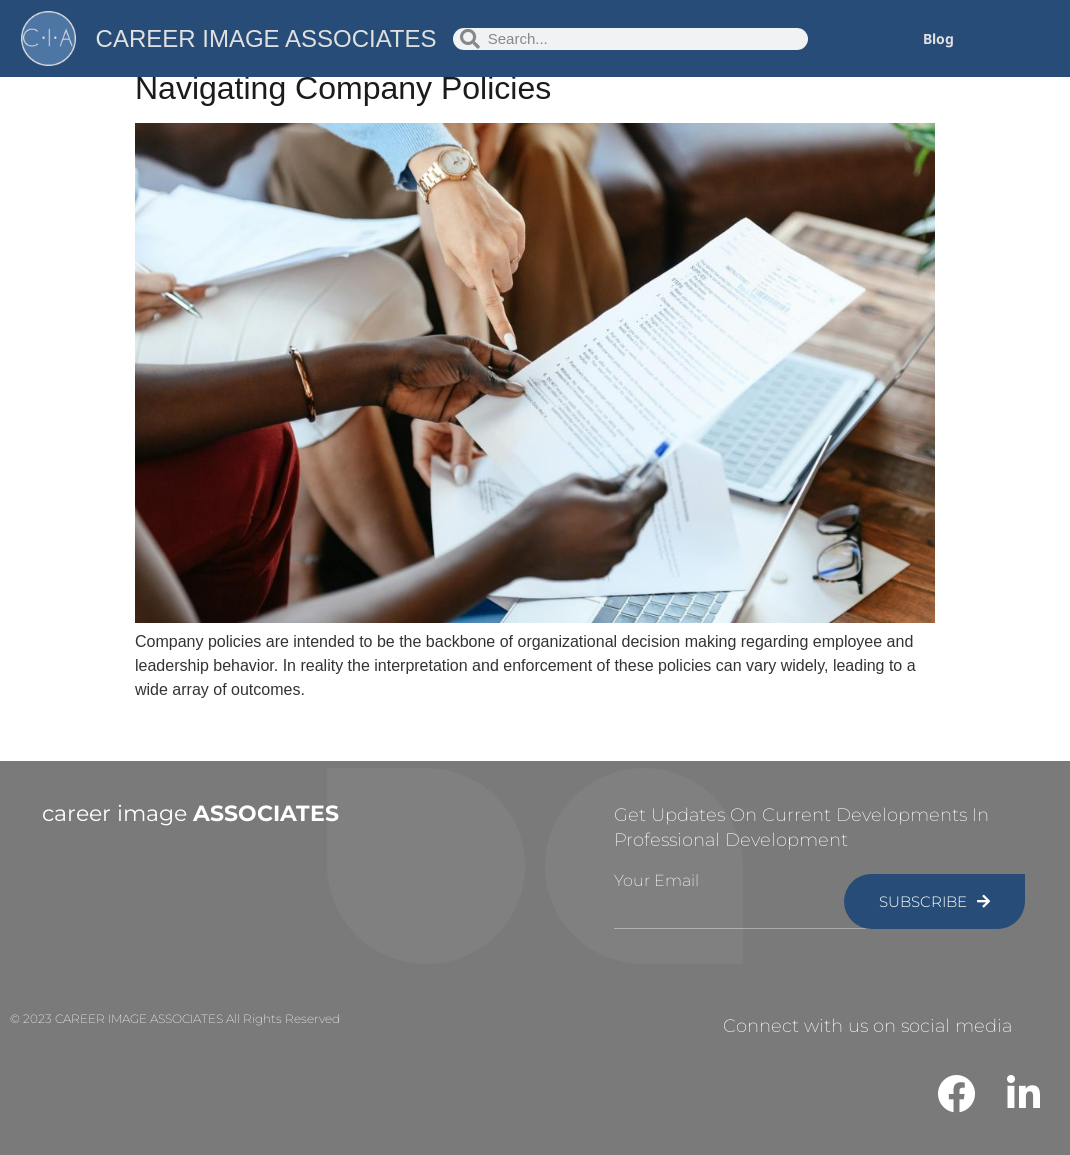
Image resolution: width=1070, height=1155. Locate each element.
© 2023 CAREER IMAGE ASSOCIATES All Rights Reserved (175, 1018)
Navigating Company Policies (343, 88)
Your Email (656, 881)
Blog (938, 38)
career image (190, 813)
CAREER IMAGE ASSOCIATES (266, 38)
